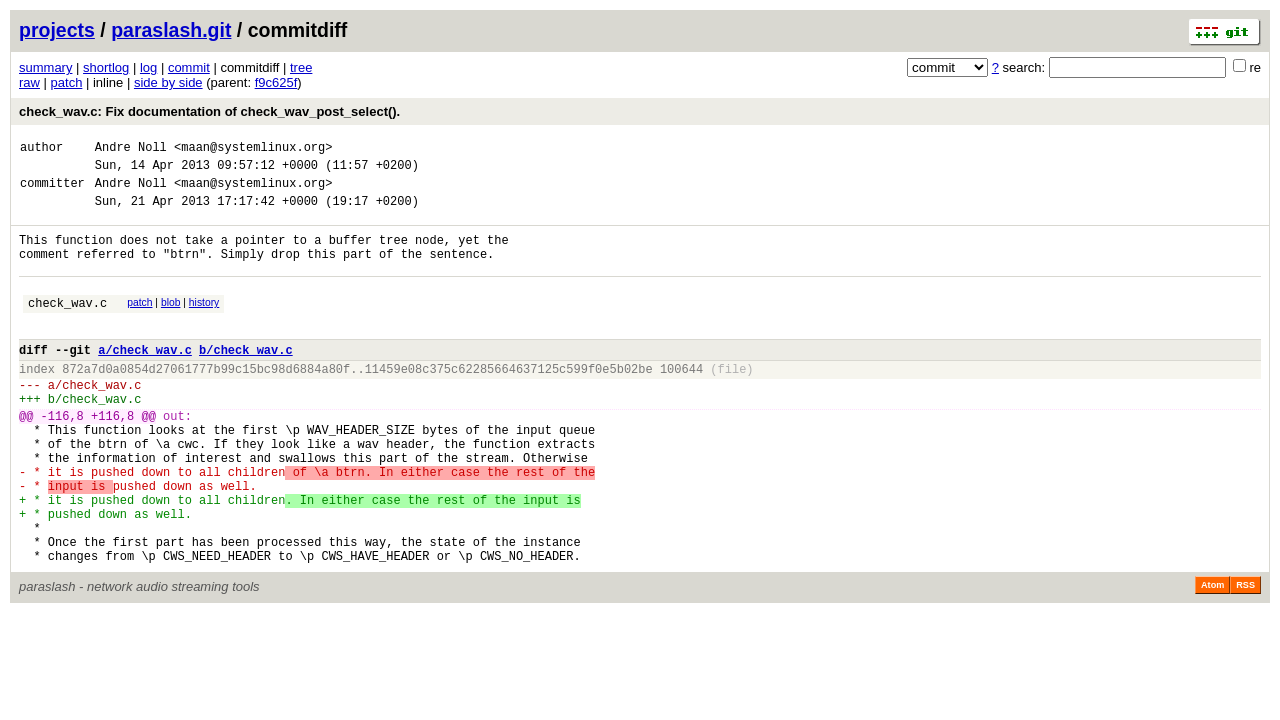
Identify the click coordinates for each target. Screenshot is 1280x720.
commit (189, 67)
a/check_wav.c (145, 379)
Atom (1212, 657)
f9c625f (276, 82)
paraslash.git (171, 30)
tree (301, 67)
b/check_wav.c (246, 379)
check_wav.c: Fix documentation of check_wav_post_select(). (209, 111)
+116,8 (112, 457)
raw (29, 82)
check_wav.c (67, 326)
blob (171, 323)
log (148, 67)
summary (45, 67)
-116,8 (62, 457)
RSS (1245, 657)
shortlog (106, 67)
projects (57, 30)
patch (67, 82)
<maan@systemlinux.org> (253, 149)
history (204, 323)
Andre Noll (131, 149)
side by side (168, 82)
